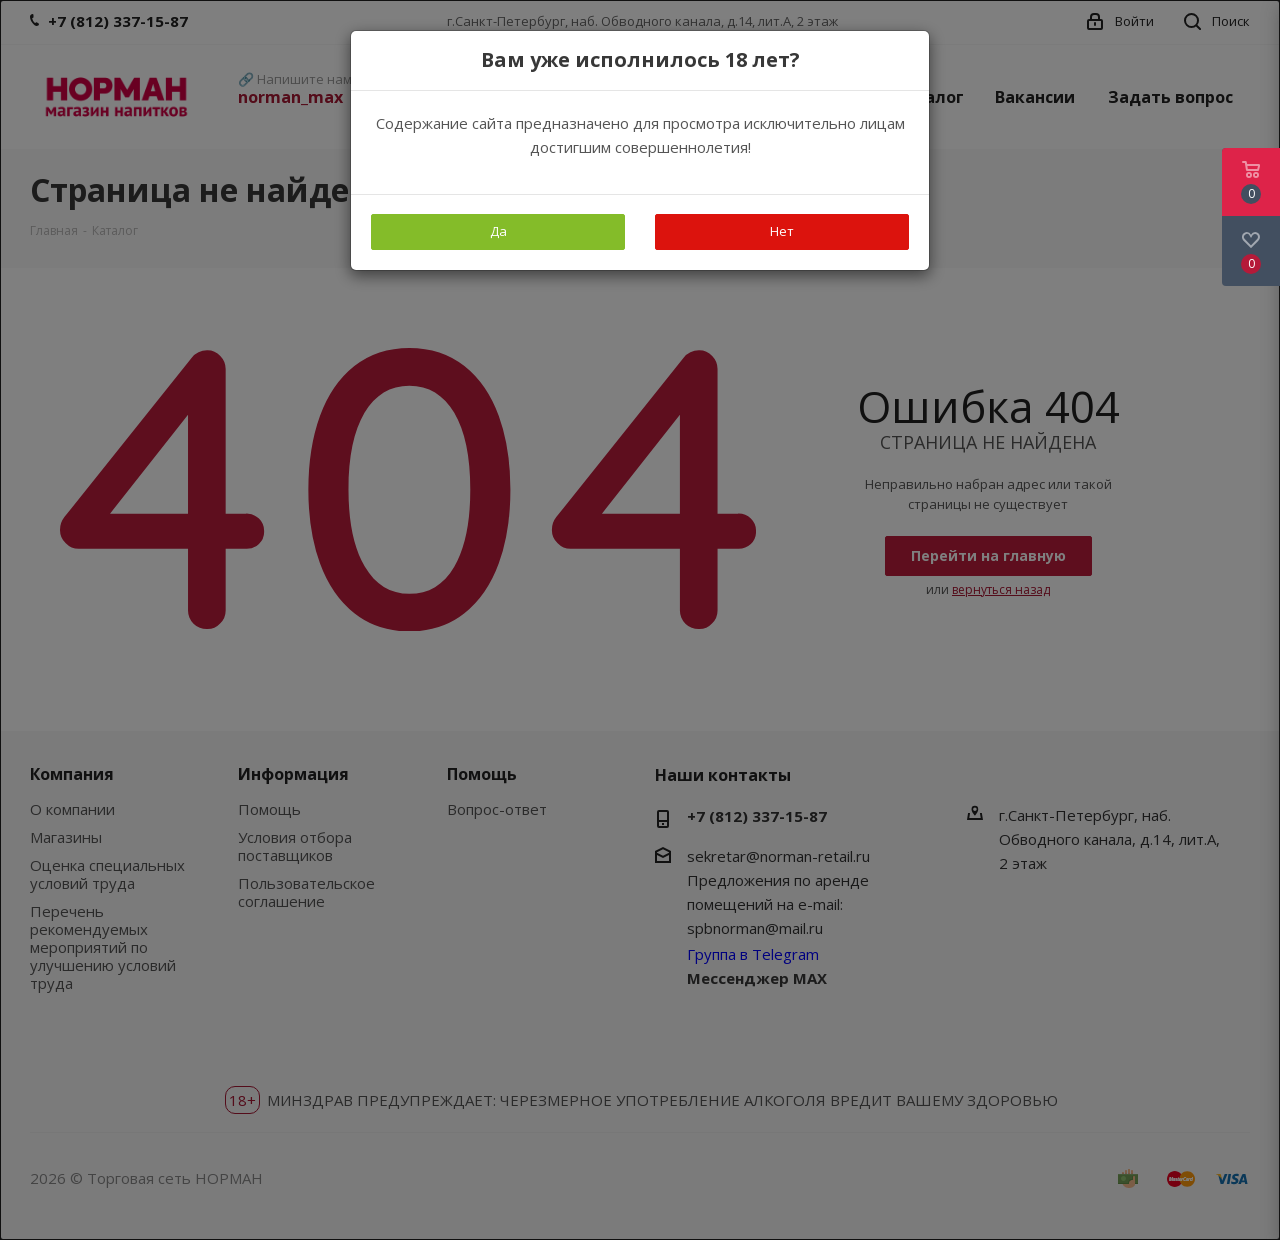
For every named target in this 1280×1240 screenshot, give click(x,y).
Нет (782, 231)
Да (498, 231)
